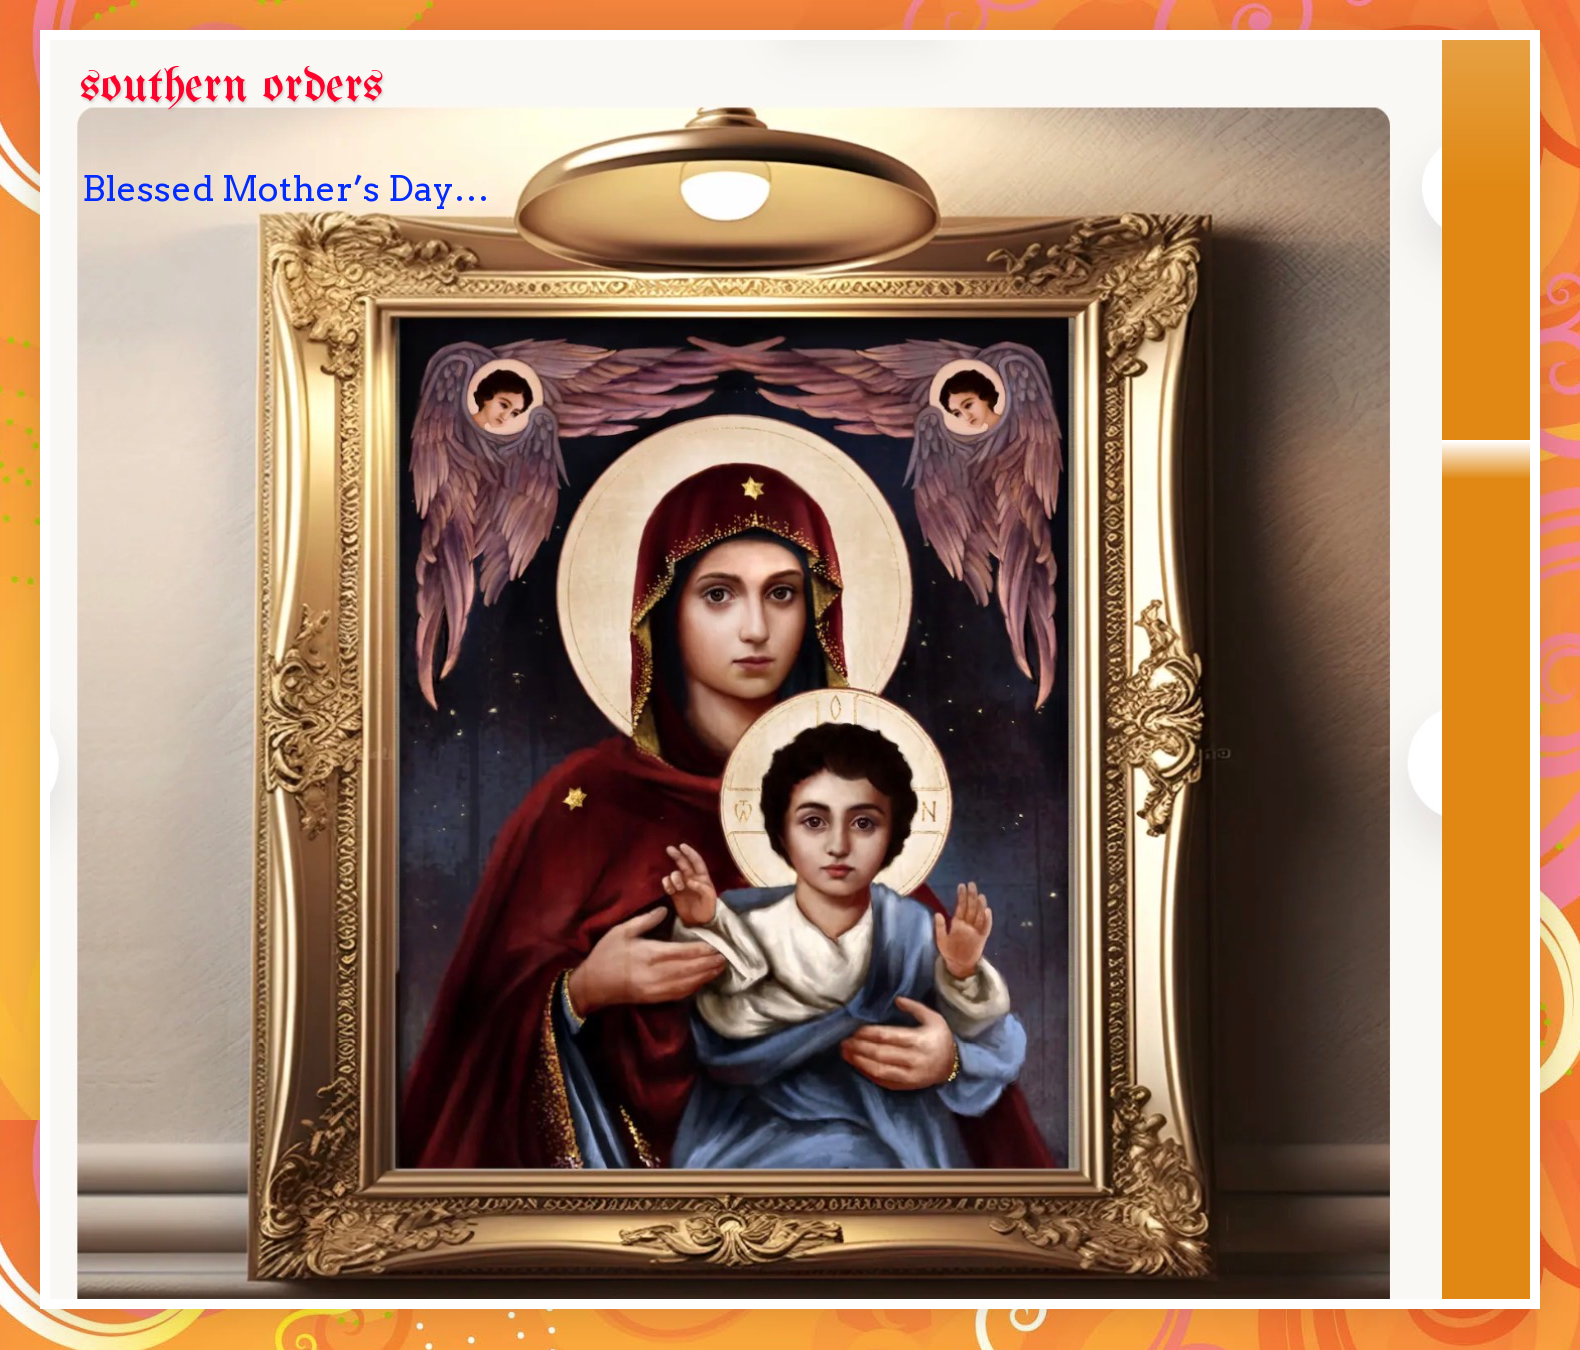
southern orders (232, 88)
